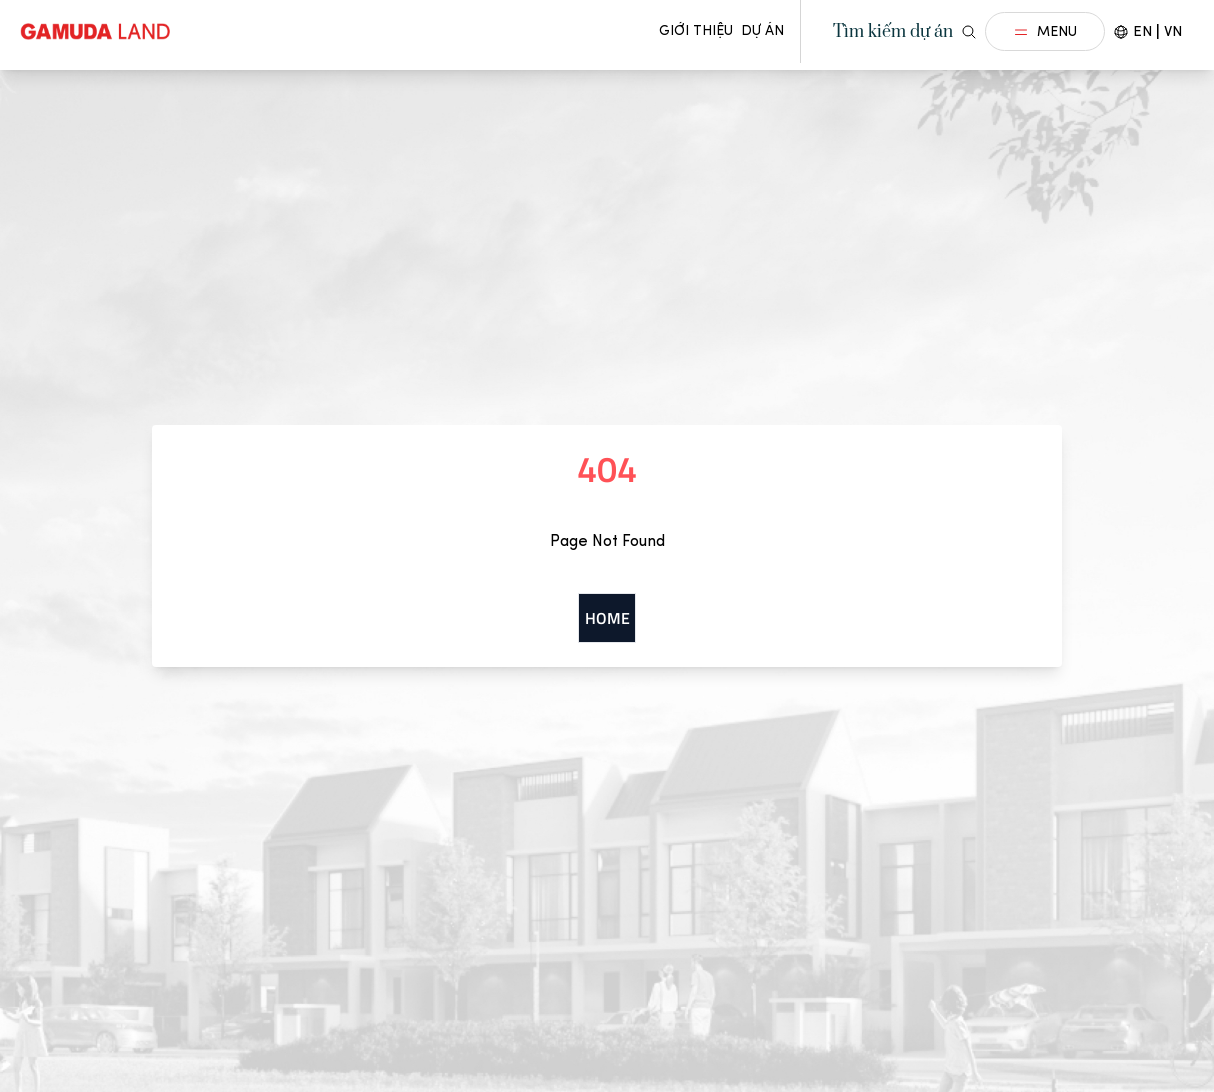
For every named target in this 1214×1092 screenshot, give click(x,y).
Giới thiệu (696, 30)
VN (1173, 31)
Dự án (762, 30)
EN (1142, 31)
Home (607, 618)
